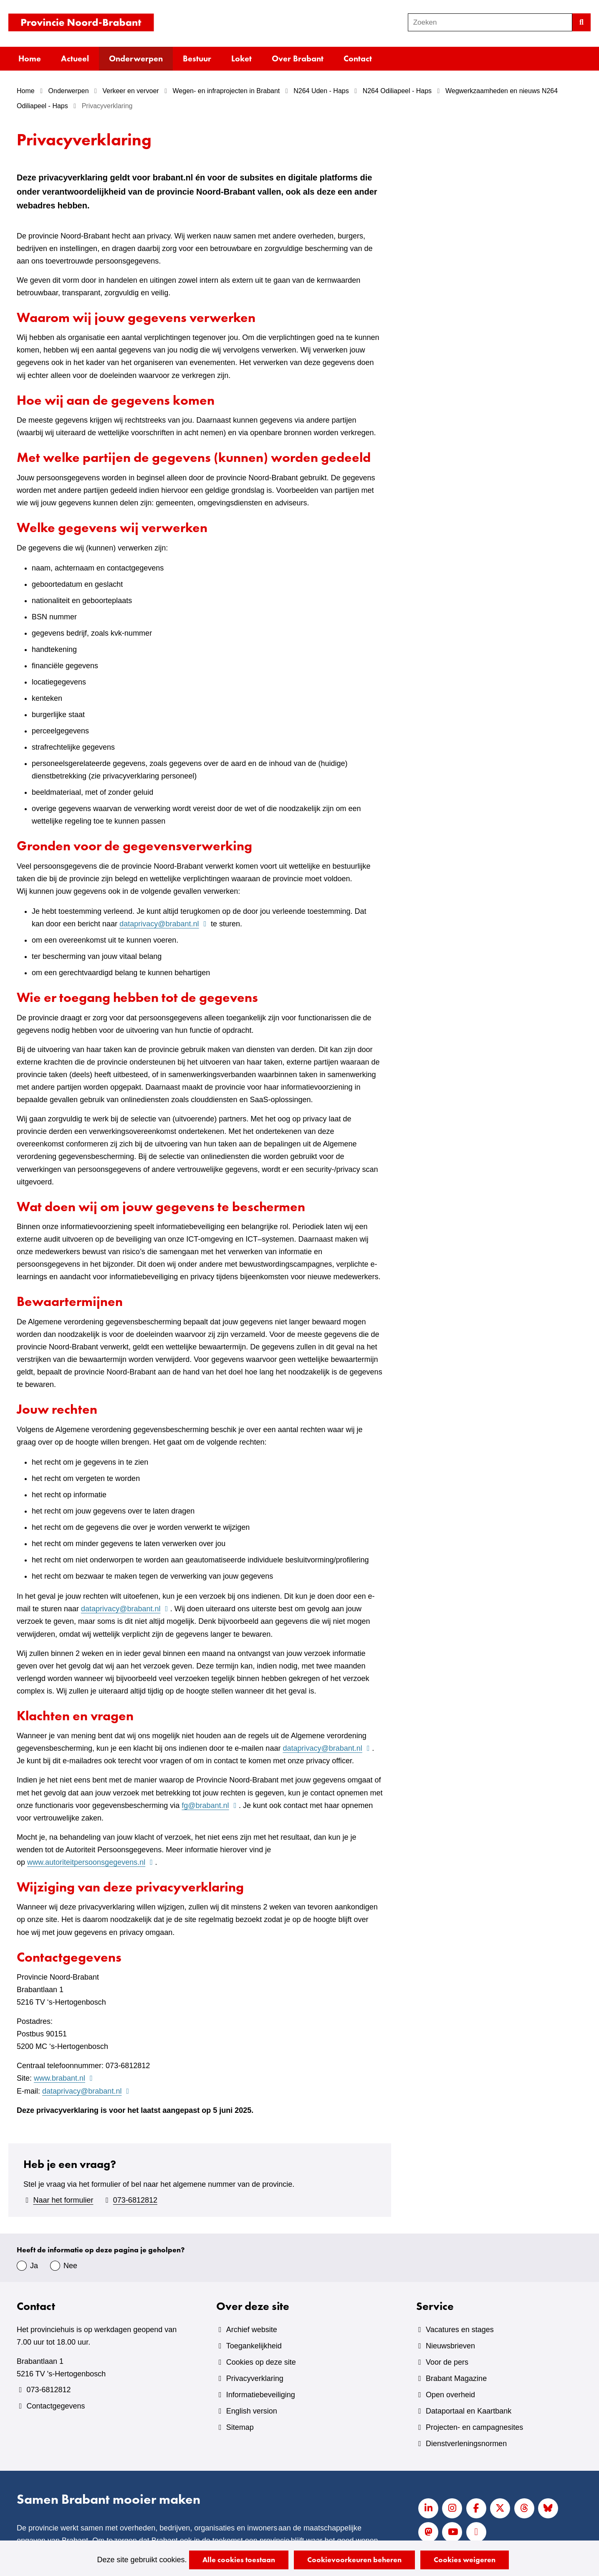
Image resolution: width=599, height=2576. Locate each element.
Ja (34, 2266)
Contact (358, 58)
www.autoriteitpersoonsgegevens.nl (91, 1862)
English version (251, 2411)
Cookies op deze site (261, 2362)
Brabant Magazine (456, 2378)
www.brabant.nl (64, 2078)
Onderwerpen (136, 58)
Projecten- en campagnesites (474, 2427)
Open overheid (450, 2395)
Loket (241, 58)
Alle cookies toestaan (238, 2559)
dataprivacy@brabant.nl (164, 924)
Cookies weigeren (464, 2559)
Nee (70, 2266)
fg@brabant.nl (210, 1805)
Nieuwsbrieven (450, 2346)
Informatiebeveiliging (260, 2395)
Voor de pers (447, 2362)
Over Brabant (298, 58)
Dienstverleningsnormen (466, 2443)
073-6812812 (135, 2200)
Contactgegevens (55, 2406)
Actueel (75, 58)
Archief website (251, 2329)
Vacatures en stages (460, 2329)
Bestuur (197, 58)
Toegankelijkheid (254, 2346)
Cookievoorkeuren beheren (354, 2559)
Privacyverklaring (254, 2378)
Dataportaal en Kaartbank (468, 2411)
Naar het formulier (63, 2200)
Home (29, 58)
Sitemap (240, 2427)
